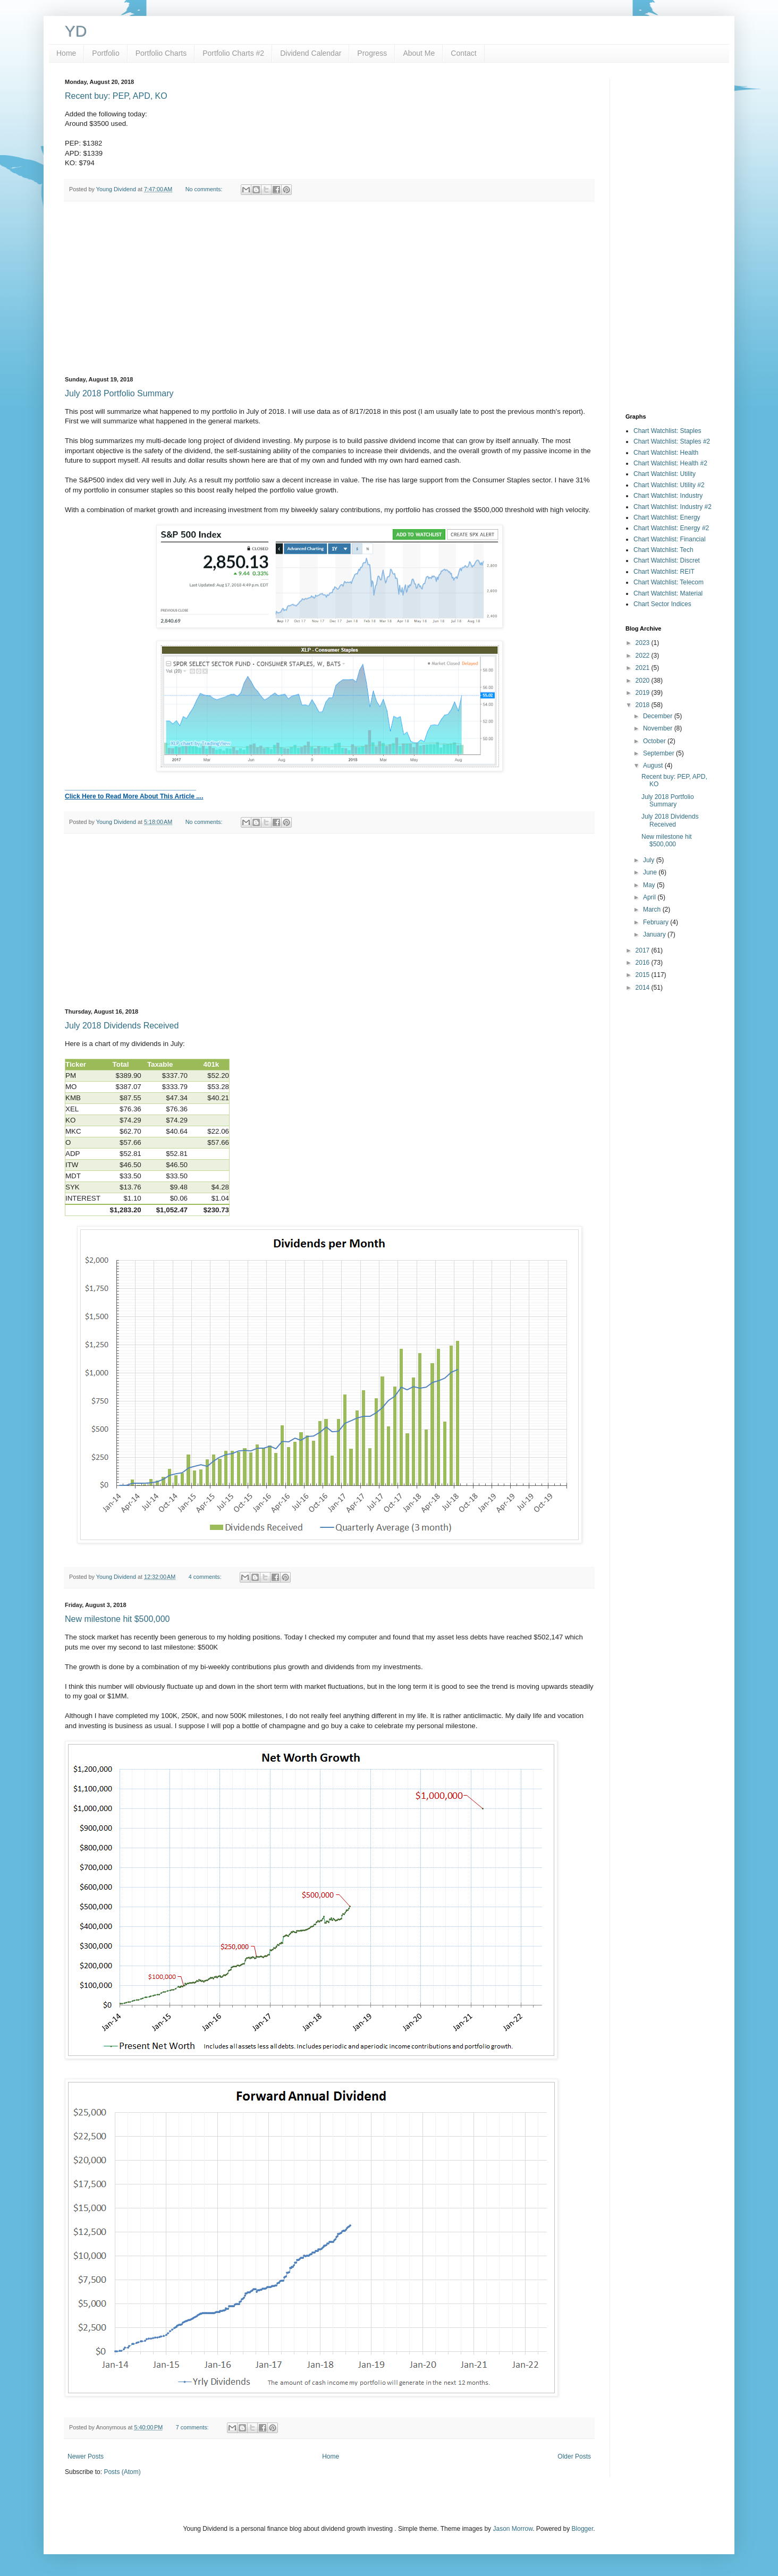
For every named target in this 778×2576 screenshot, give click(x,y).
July (649, 860)
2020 (644, 680)
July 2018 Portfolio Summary (119, 393)
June (650, 872)
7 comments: (193, 2427)
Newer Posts (85, 2456)
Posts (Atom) (122, 2472)
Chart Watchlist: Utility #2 (669, 485)
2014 (644, 987)
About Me (419, 53)
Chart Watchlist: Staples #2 (671, 441)
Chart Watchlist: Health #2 (670, 463)
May (650, 885)
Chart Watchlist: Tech (663, 550)
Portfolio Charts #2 (233, 53)
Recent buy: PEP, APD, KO (116, 95)
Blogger (583, 2528)
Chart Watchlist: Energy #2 (671, 528)
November (658, 728)
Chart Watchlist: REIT (664, 571)
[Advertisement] (329, 289)
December (658, 716)
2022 (644, 655)
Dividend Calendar (310, 53)
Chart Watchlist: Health (665, 452)
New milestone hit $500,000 (117, 1618)
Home (66, 53)
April (650, 897)
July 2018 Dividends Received (122, 1025)
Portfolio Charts (161, 53)
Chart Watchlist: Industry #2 (672, 507)
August (654, 765)
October (655, 741)
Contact (463, 53)
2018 (644, 705)
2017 (644, 950)
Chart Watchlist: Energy (666, 517)
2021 (644, 667)
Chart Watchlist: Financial (669, 539)
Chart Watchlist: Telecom (668, 582)
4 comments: (206, 1577)
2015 (644, 975)
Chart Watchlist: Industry (668, 495)
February (656, 922)
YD (76, 31)
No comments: (204, 189)
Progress (372, 53)
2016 (644, 962)
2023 (644, 643)
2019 (644, 692)
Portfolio (105, 53)
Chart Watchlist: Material (668, 593)
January (655, 934)
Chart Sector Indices (662, 604)
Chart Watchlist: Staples (667, 431)
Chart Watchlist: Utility (664, 474)
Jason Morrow (512, 2528)
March (653, 909)
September (659, 753)
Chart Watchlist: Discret (666, 560)
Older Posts (574, 2456)
